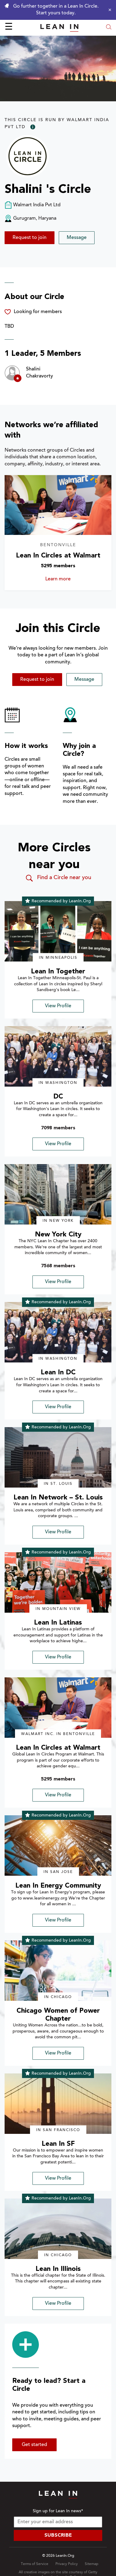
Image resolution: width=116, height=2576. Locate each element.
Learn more (67, 579)
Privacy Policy (66, 2564)
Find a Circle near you (58, 878)
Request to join (30, 237)
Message (77, 237)
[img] (58, 931)
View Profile (58, 1006)
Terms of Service (34, 2564)
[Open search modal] (108, 27)
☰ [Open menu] (9, 27)
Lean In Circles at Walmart (58, 555)
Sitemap (91, 2564)
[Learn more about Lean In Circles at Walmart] (58, 505)
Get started (34, 2444)
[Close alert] (108, 10)
